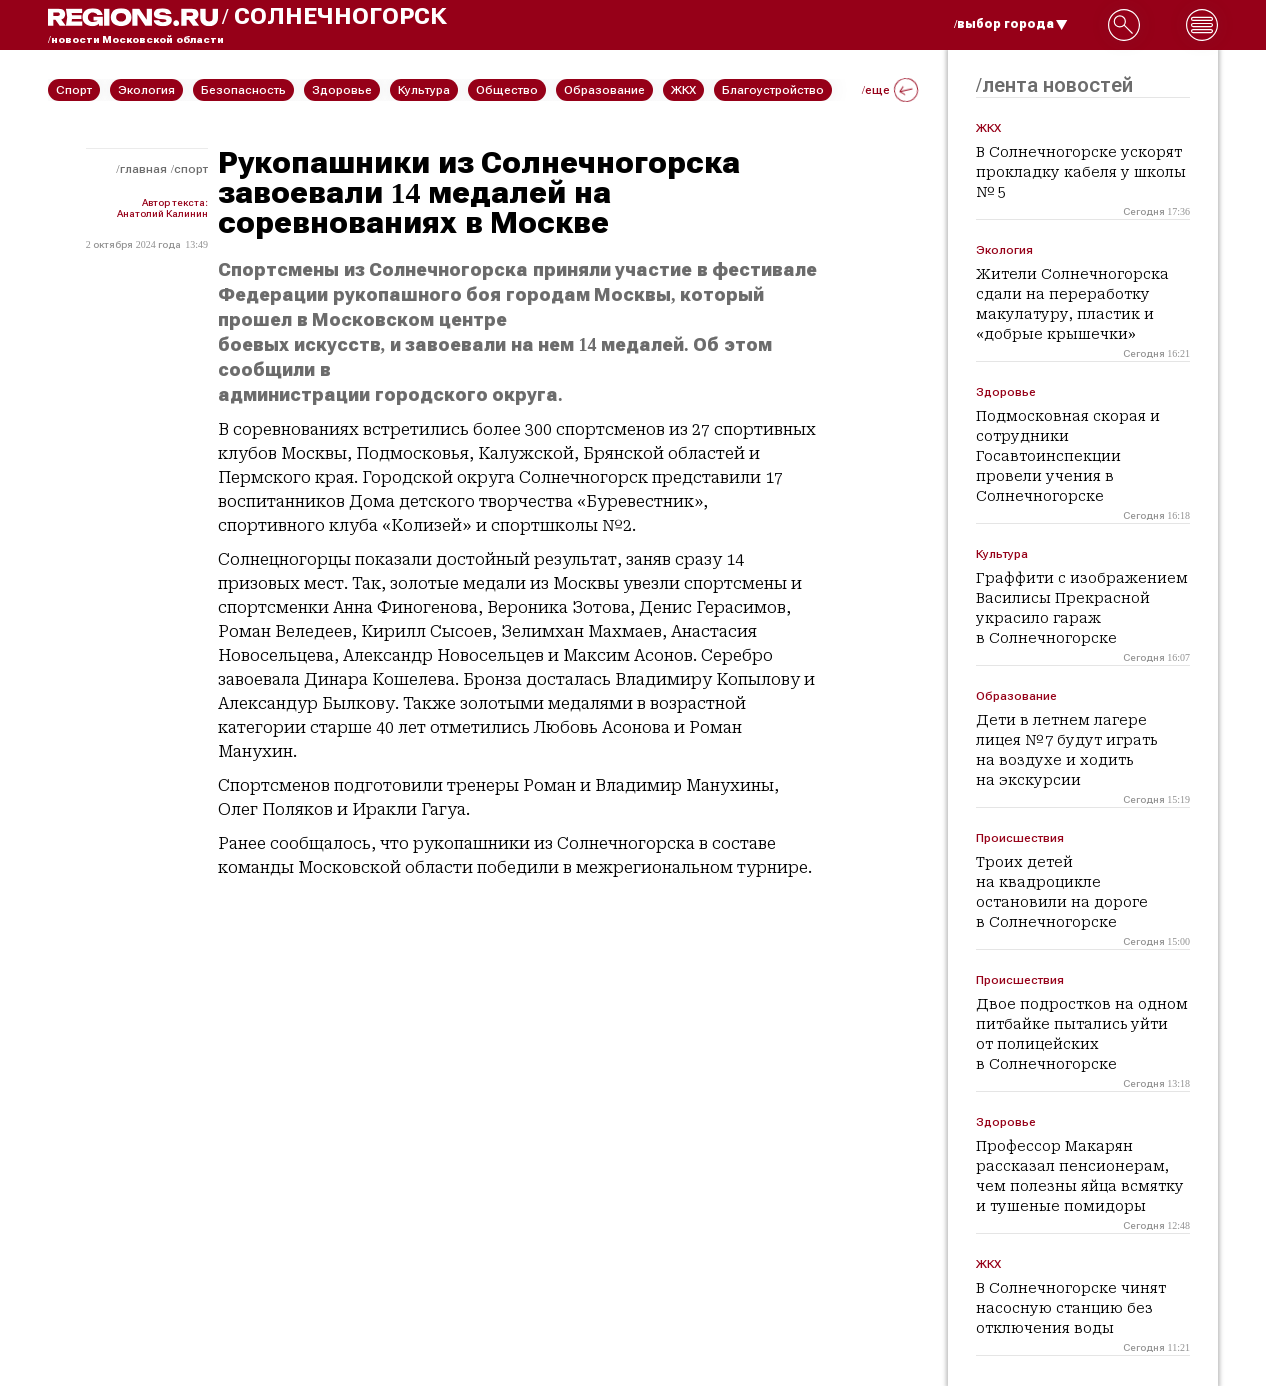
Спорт (191, 169)
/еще (890, 90)
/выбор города (1011, 24)
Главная (143, 169)
